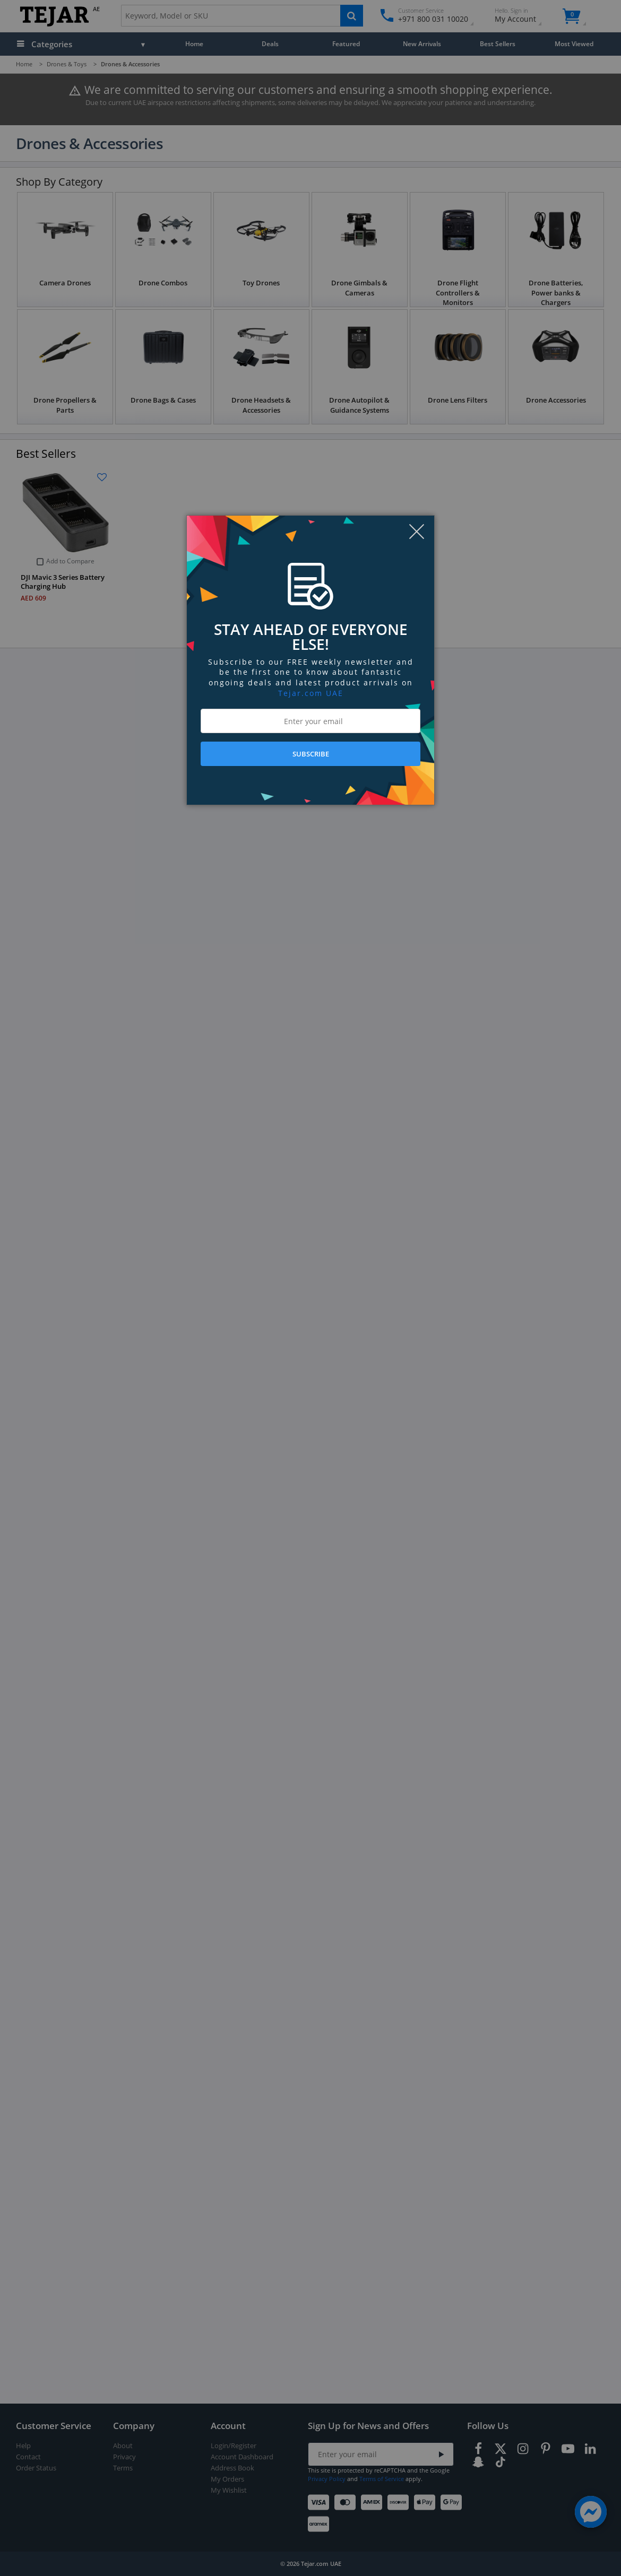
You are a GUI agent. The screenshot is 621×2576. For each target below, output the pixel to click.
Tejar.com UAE (310, 693)
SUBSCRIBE (310, 754)
